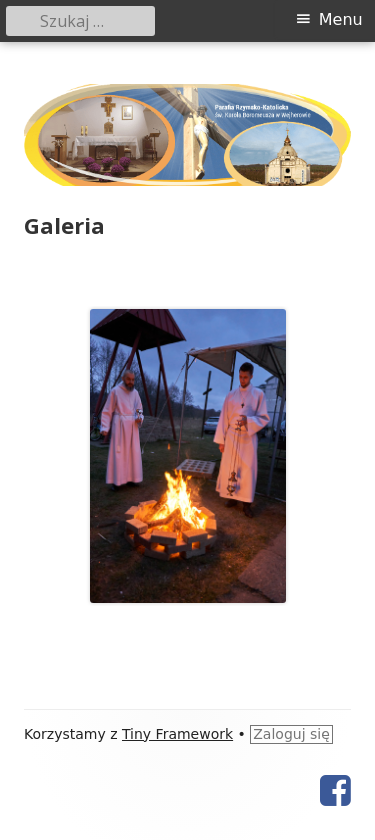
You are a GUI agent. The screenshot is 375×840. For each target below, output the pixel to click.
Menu (341, 19)
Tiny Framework (177, 734)
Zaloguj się (291, 734)
